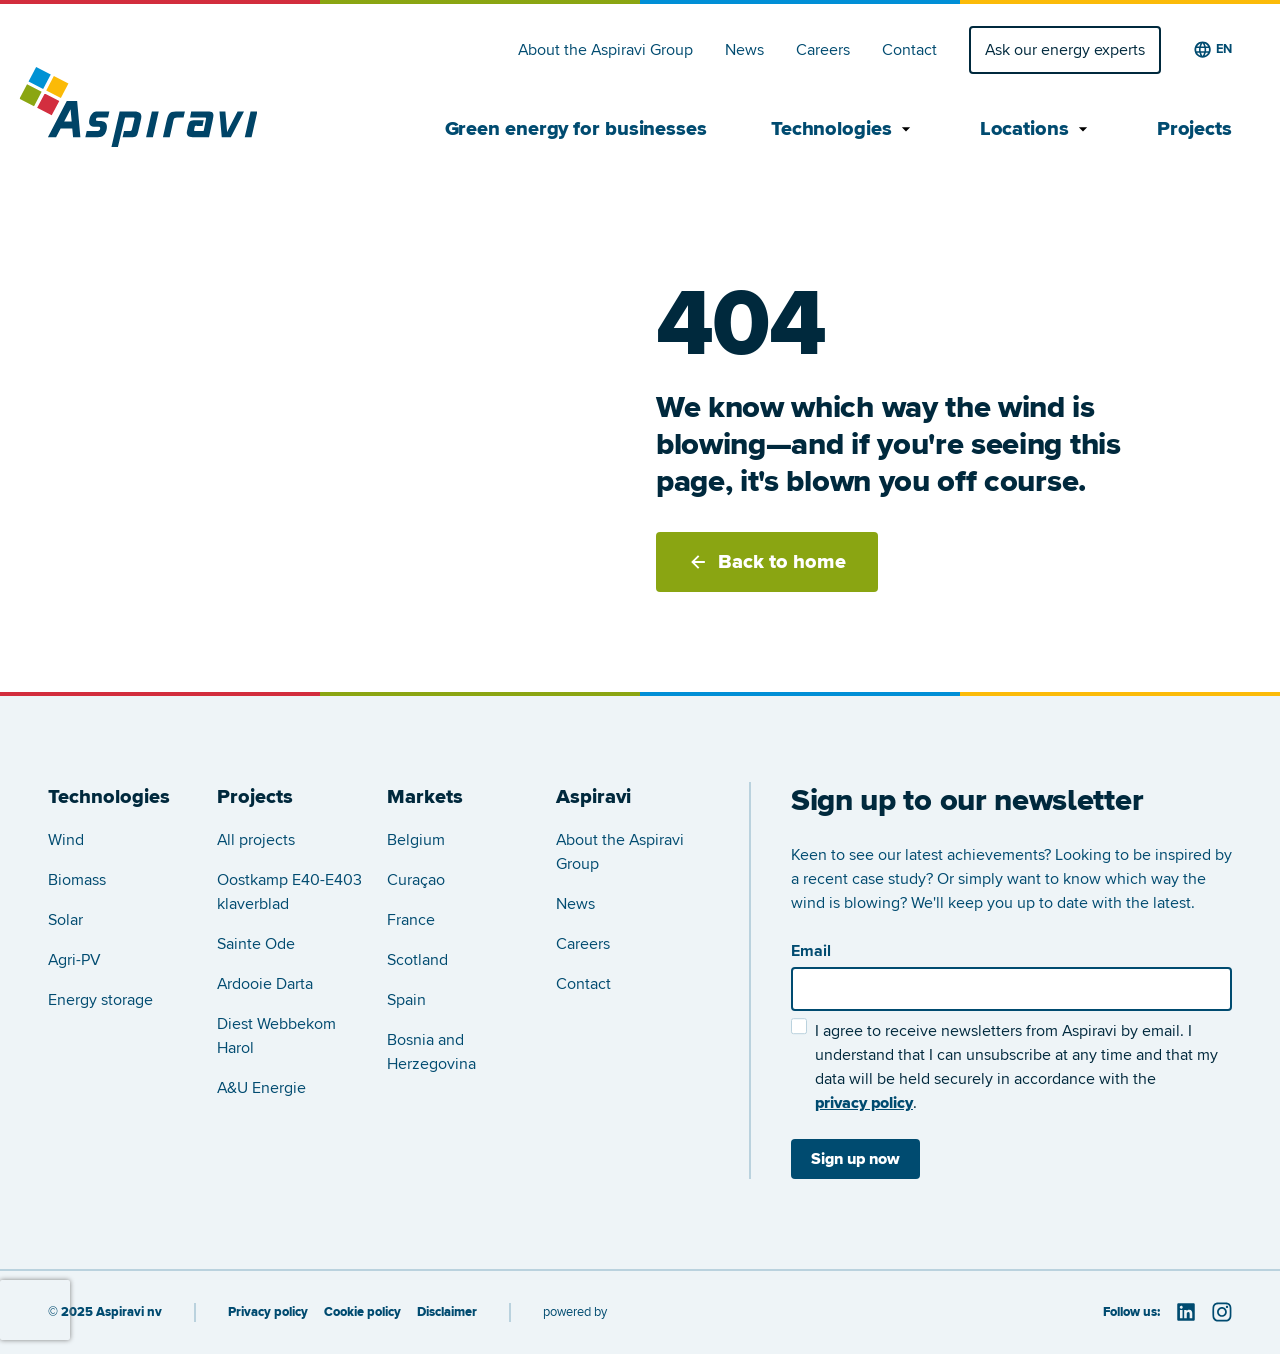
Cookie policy (362, 1312)
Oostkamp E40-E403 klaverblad (289, 892)
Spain (406, 1000)
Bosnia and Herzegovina (431, 1052)
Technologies (843, 129)
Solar (65, 920)
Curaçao (416, 880)
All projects (256, 840)
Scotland (417, 960)
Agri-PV (74, 960)
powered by (575, 1312)
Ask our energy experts (1065, 50)
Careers (823, 50)
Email (811, 951)
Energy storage (100, 1000)
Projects (1194, 129)
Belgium (416, 840)
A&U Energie (261, 1088)
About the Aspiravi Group (605, 50)
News (744, 50)
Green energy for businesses (576, 129)
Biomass (77, 880)
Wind (66, 840)
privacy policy (864, 1103)
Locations (1036, 129)
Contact (909, 50)
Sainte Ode (256, 944)
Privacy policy (268, 1312)
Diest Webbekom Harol (276, 1036)
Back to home (767, 562)
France (411, 920)
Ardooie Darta (265, 984)
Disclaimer (447, 1312)
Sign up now (855, 1159)
